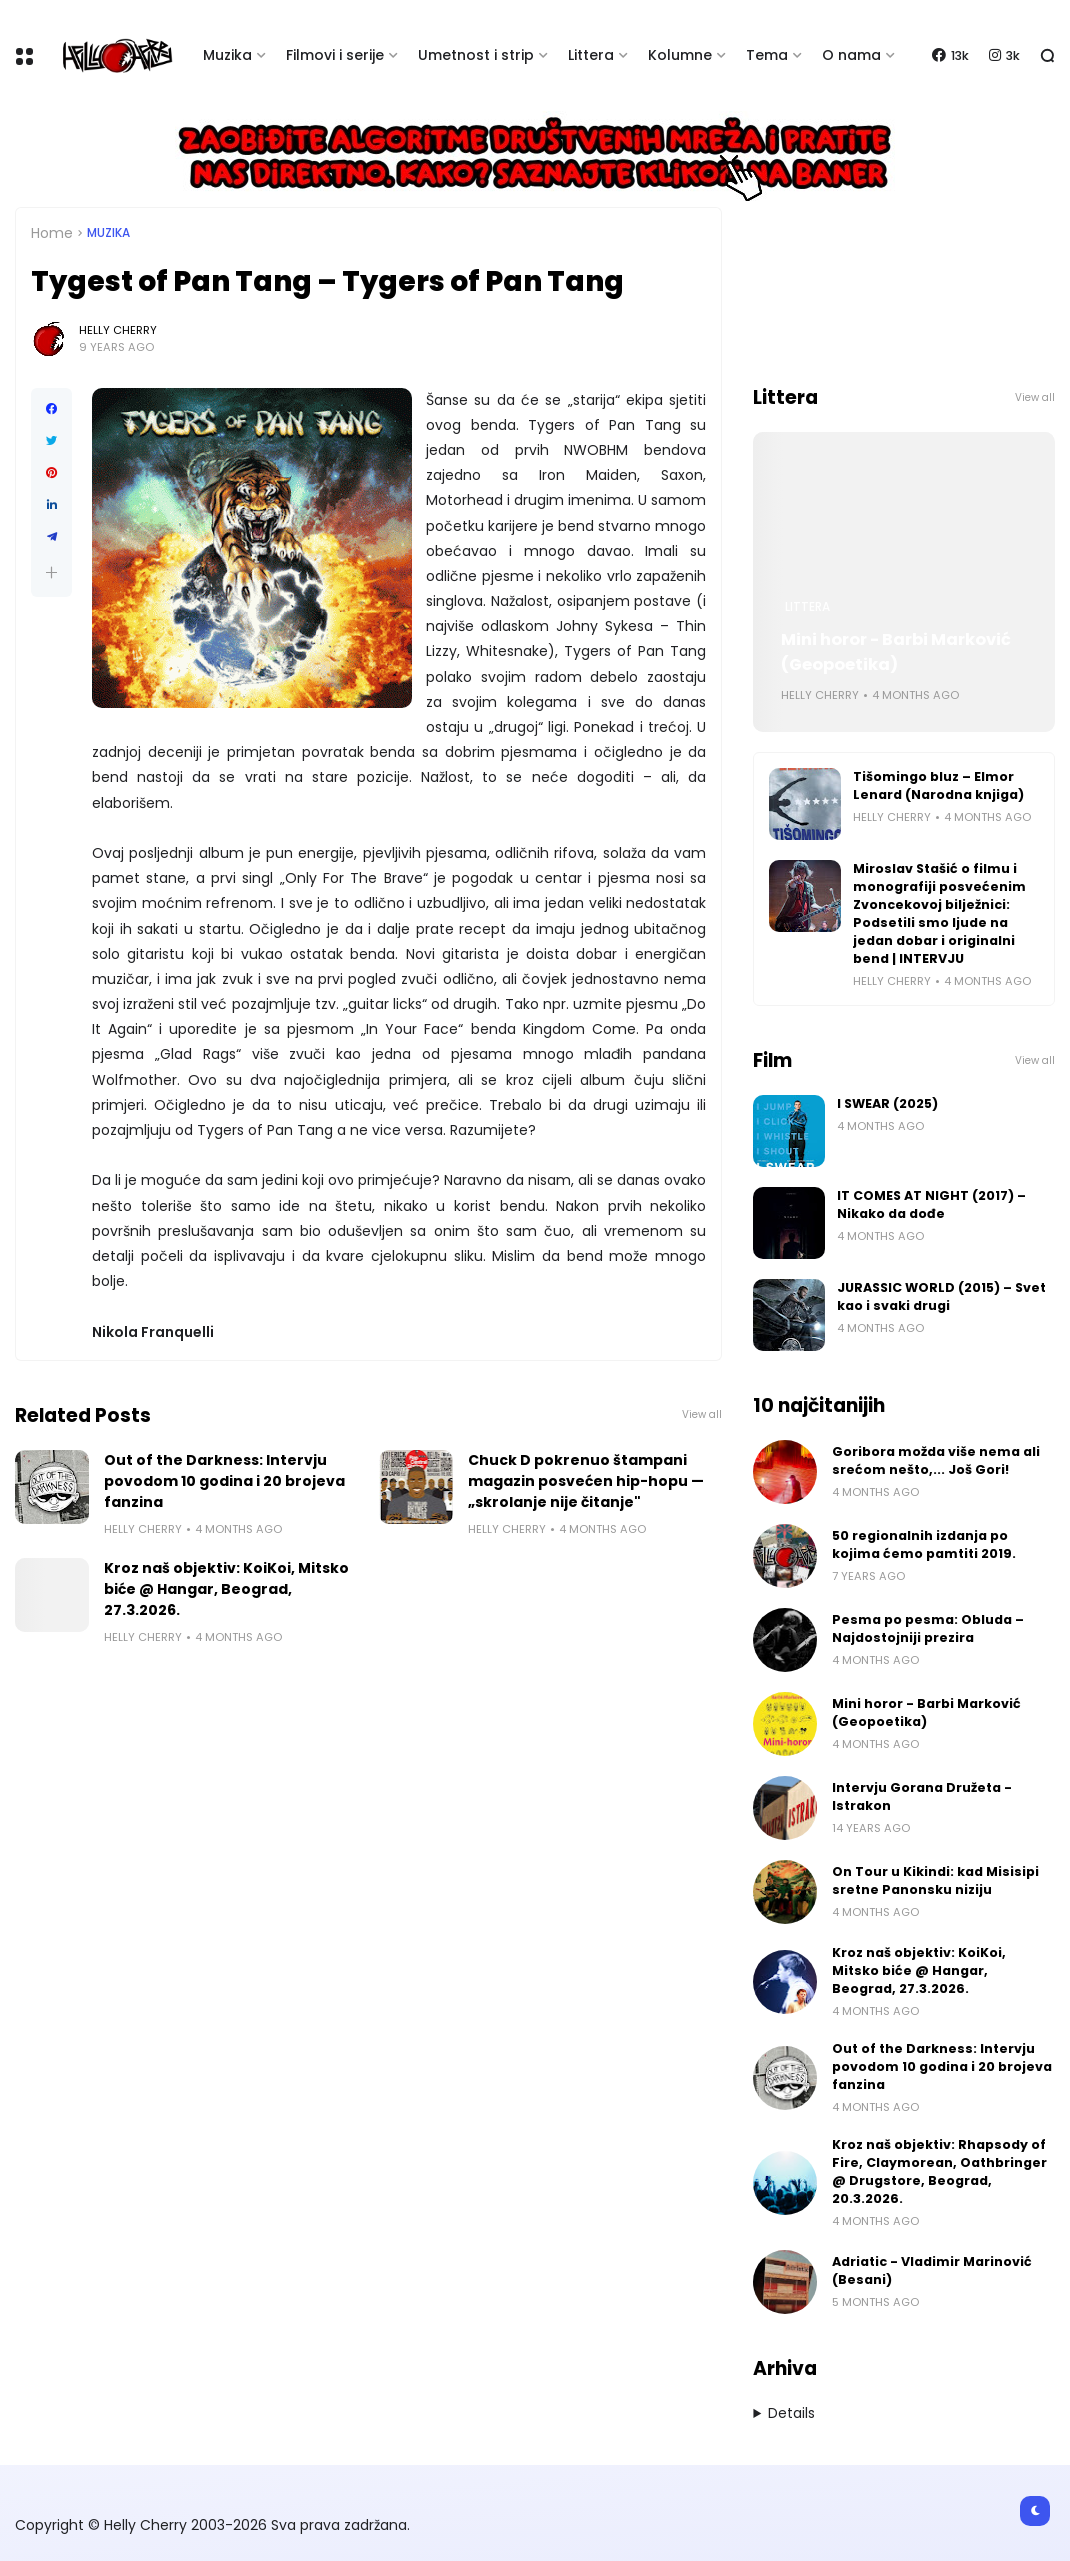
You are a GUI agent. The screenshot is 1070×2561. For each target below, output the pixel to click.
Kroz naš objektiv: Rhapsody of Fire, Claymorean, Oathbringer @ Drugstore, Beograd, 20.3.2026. (939, 2171)
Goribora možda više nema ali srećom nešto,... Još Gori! (936, 1460)
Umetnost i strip (476, 55)
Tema (767, 55)
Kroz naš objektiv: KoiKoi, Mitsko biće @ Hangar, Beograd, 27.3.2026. (226, 1589)
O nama (851, 55)
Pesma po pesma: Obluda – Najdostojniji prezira (928, 1628)
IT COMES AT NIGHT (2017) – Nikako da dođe (931, 1204)
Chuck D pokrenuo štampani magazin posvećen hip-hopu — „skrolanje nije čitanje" (586, 1481)
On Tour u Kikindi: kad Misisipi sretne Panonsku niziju (935, 1880)
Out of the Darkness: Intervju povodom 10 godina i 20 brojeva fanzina (224, 1481)
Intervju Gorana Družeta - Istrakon (922, 1796)
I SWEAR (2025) (887, 1103)
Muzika (227, 55)
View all (702, 1414)
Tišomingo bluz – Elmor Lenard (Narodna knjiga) (938, 785)
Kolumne (680, 55)
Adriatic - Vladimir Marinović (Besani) (932, 2270)
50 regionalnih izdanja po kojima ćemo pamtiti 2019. (924, 1544)
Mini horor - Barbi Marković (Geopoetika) (896, 652)
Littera (591, 55)
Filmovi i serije (335, 55)
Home (52, 233)
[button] (51, 572)
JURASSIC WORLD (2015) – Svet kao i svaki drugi (941, 1296)
